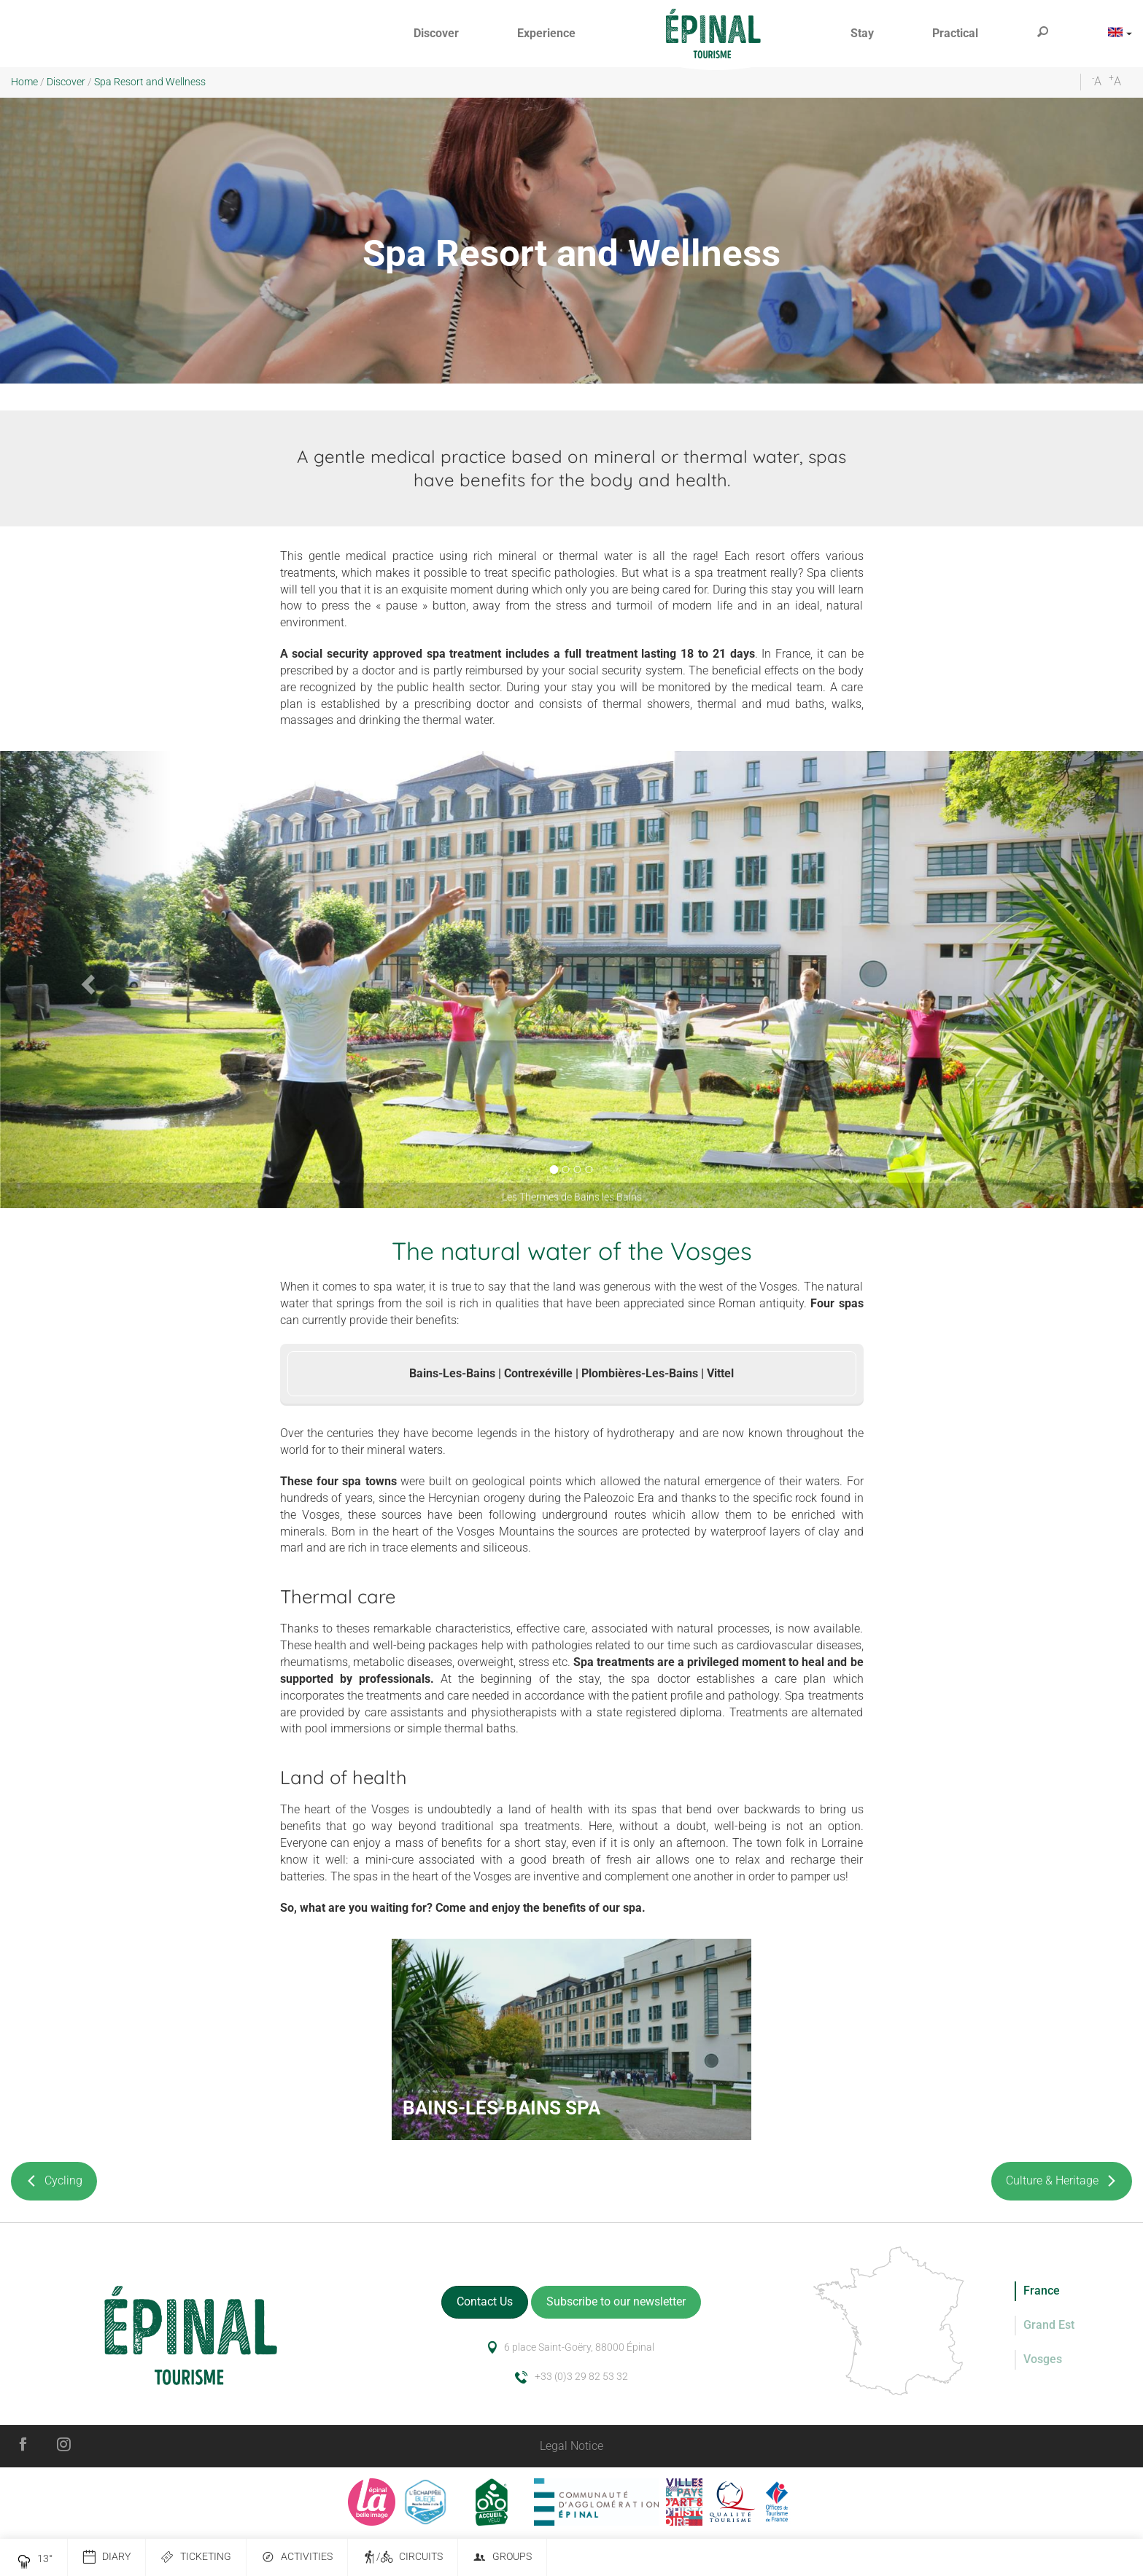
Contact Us (485, 2301)
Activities (297, 2557)
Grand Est (1048, 2325)
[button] (436, 34)
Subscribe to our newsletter (616, 2301)
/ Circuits (403, 2557)
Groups (502, 2557)
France (1041, 2290)
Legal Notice (571, 2446)
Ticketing (195, 2557)
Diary (106, 2557)
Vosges (1042, 2359)
